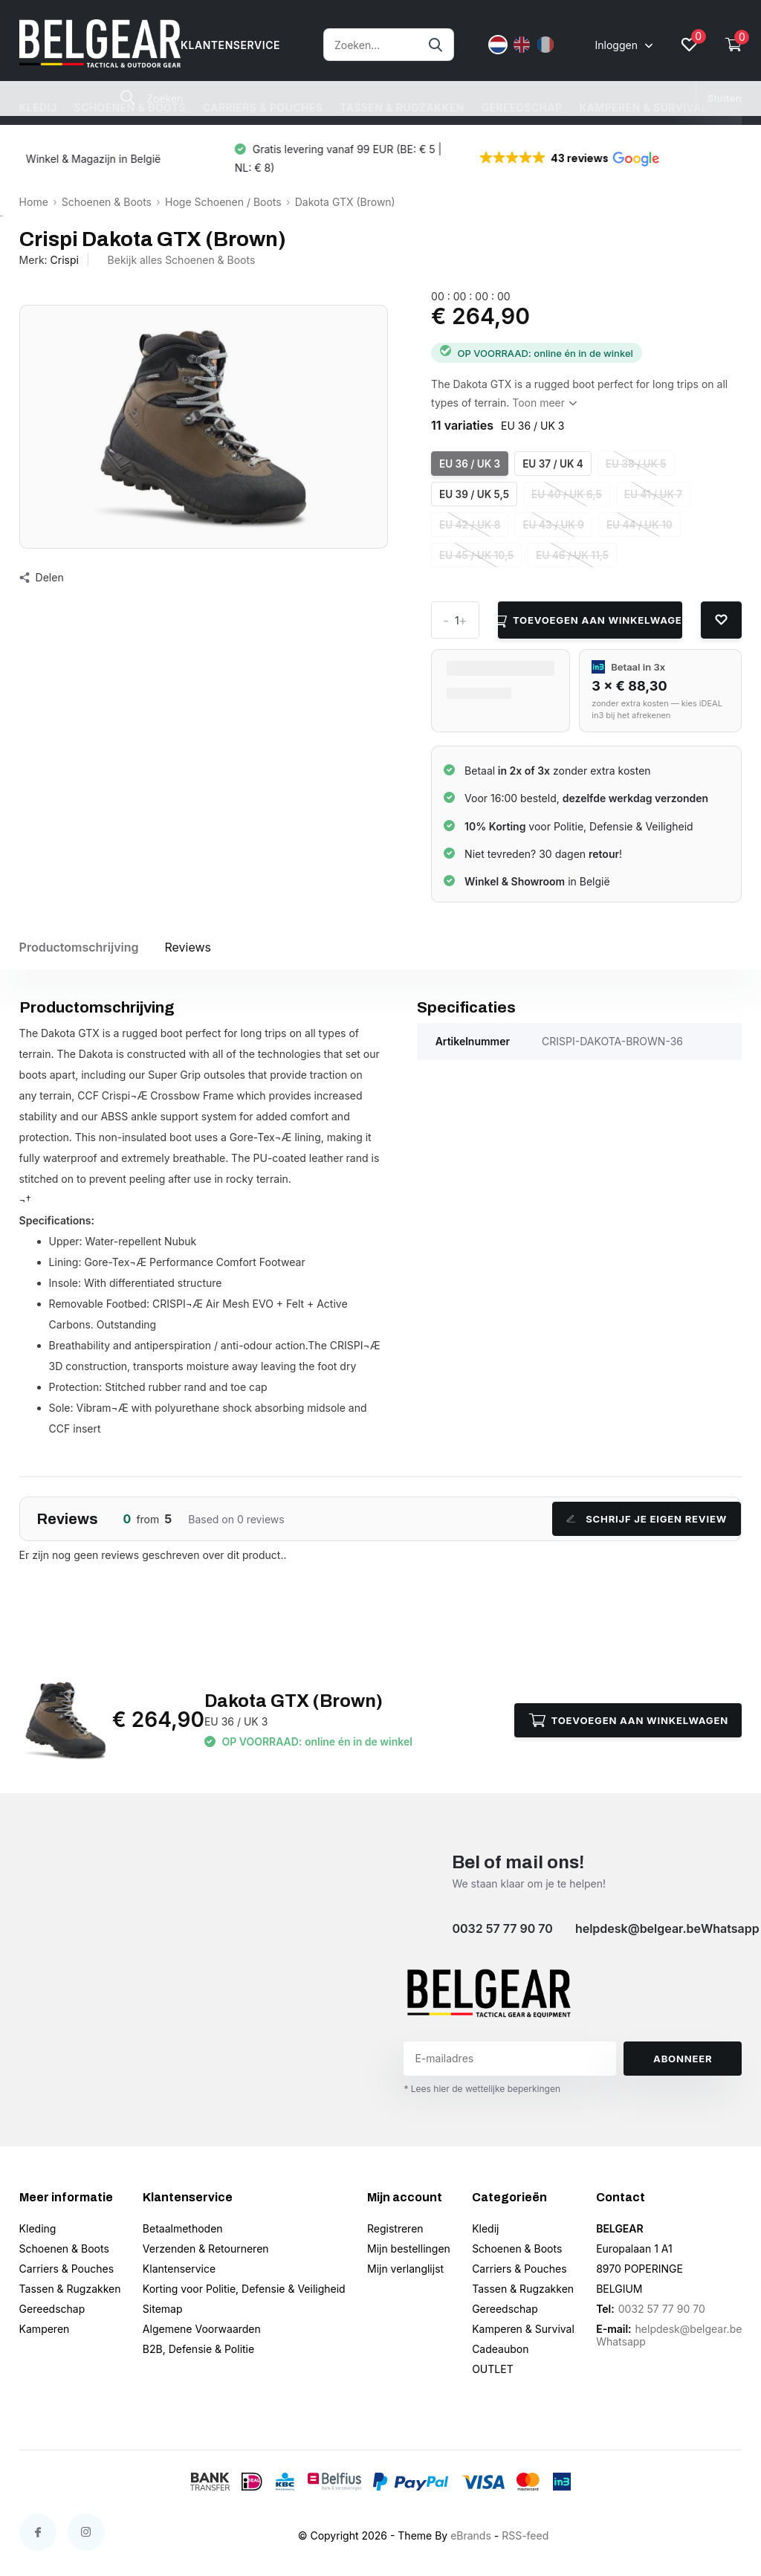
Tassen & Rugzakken (402, 107)
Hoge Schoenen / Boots (223, 202)
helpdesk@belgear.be (638, 1928)
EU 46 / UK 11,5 (572, 555)
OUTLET (493, 2369)
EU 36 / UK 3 (469, 464)
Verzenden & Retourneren (206, 2248)
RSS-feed (525, 2535)
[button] (579, 158)
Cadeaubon (500, 2349)
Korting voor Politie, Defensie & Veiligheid (244, 2288)
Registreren (395, 2228)
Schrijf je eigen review (646, 1519)
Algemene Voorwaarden (202, 2328)
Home (33, 202)
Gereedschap (522, 107)
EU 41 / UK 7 (653, 494)
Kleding (37, 2228)
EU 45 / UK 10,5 (476, 555)
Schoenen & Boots (130, 107)
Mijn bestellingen (408, 2248)
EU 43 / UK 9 (552, 525)
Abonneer (682, 2059)
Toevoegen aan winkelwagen (590, 620)
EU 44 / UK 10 (639, 525)
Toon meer (544, 402)
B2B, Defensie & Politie (198, 2349)
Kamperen (44, 2328)
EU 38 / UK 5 (636, 464)
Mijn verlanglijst (405, 2268)
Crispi (65, 260)
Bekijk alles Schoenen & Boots (182, 260)
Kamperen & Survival (643, 107)
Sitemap (163, 2308)
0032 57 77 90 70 (502, 1928)
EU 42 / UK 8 (469, 525)
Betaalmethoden (183, 2228)
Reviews (188, 947)
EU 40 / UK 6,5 (566, 494)
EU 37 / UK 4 (552, 464)
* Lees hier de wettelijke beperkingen (482, 2088)
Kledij (38, 107)
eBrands (470, 2535)
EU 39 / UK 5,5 (474, 494)
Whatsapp (730, 1928)
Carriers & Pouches (263, 107)
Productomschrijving (79, 947)
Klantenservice (179, 2268)
